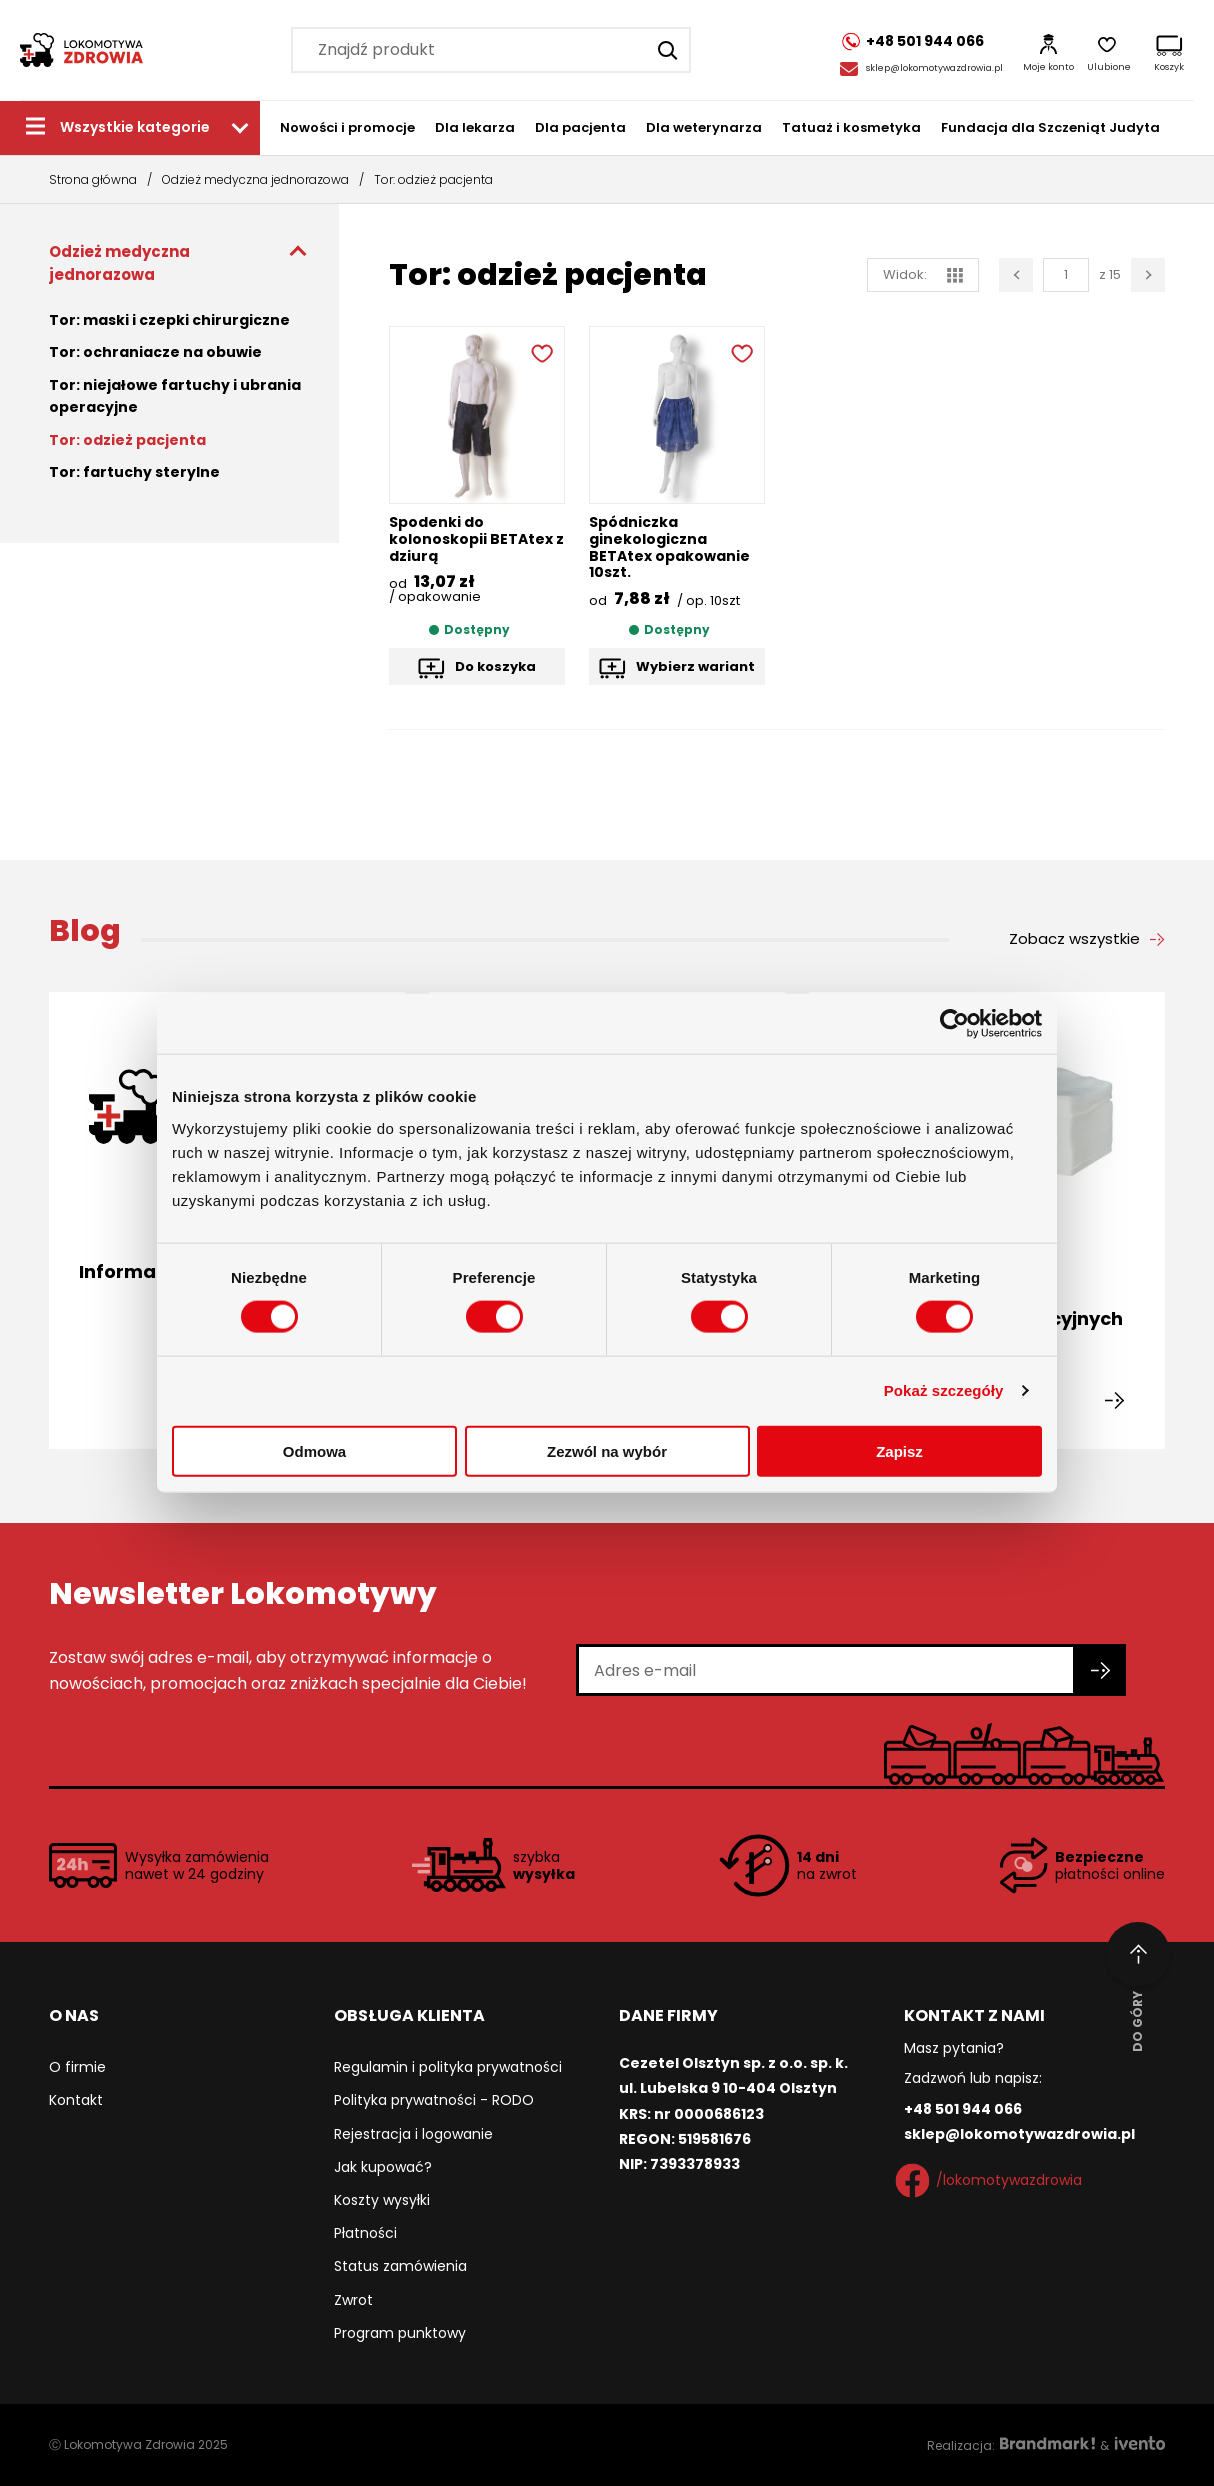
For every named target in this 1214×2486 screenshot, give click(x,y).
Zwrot (353, 2300)
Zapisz (899, 1450)
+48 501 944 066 (963, 2109)
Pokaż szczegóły (944, 1390)
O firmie (77, 2067)
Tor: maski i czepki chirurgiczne (169, 320)
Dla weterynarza (704, 127)
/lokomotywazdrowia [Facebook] (993, 2181)
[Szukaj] (668, 50)
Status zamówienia (400, 2266)
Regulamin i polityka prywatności (448, 2067)
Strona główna (93, 179)
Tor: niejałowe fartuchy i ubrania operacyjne (175, 396)
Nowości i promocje (347, 127)
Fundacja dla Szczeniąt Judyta (1050, 127)
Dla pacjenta (580, 127)
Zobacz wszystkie (1074, 938)
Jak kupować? (383, 2167)
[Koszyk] (1169, 50)
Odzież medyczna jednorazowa (255, 179)
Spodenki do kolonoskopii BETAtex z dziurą (476, 539)
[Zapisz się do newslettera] (1101, 1670)
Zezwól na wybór (607, 1450)
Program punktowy (400, 2333)
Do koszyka (495, 666)
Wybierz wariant (695, 666)
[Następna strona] (1148, 275)
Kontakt (76, 2100)
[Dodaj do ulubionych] (540, 351)
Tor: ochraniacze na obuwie (155, 352)
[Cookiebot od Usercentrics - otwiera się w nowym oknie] (954, 1024)
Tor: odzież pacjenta (127, 440)
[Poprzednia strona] (1016, 275)
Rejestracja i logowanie (413, 2134)
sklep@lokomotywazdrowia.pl (934, 68)
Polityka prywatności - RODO (434, 2100)
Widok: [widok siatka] (923, 274)
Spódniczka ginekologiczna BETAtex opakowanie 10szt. (669, 547)
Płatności (365, 2233)
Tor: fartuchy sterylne (134, 472)
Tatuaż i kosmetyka (851, 127)
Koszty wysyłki (382, 2200)
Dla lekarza (475, 127)
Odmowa (314, 1450)
